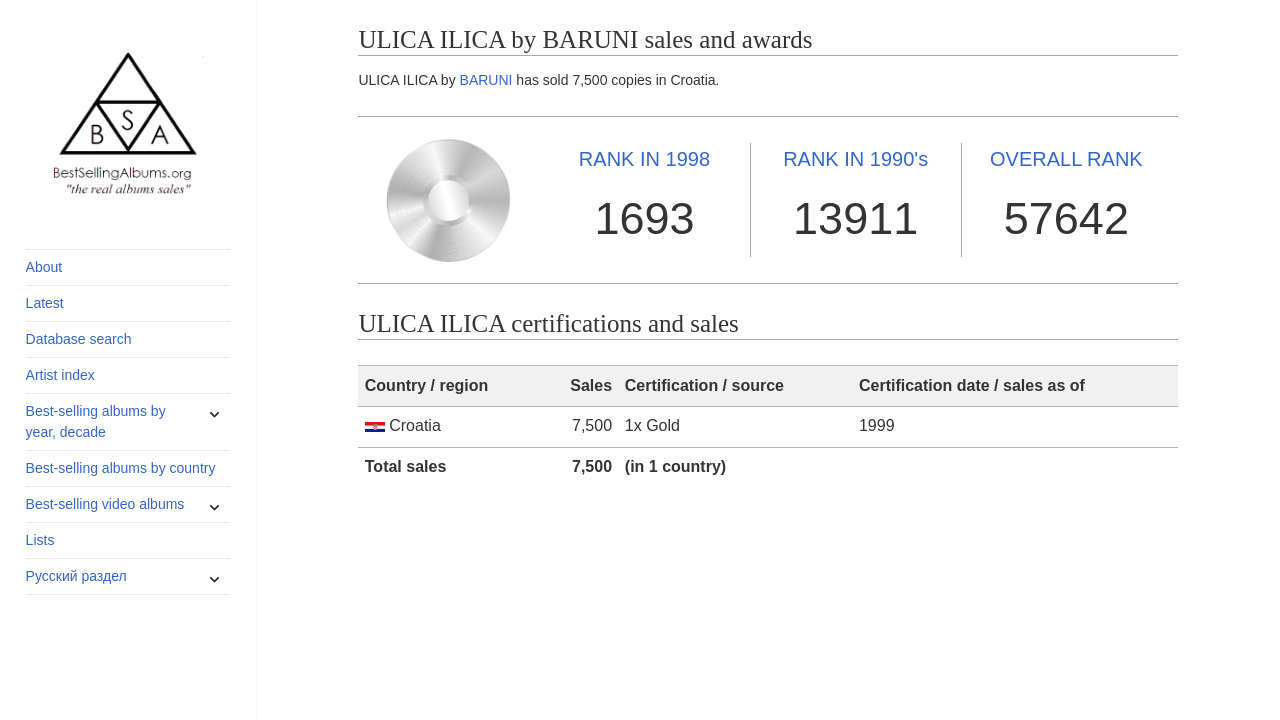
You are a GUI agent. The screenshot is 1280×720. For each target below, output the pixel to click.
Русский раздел (76, 576)
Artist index (60, 375)
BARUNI (486, 80)
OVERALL (1066, 159)
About (44, 267)
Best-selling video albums (105, 504)
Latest (45, 303)
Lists (40, 540)
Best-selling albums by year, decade (96, 421)
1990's (855, 159)
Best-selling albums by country (121, 468)
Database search (79, 339)
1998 (644, 159)
